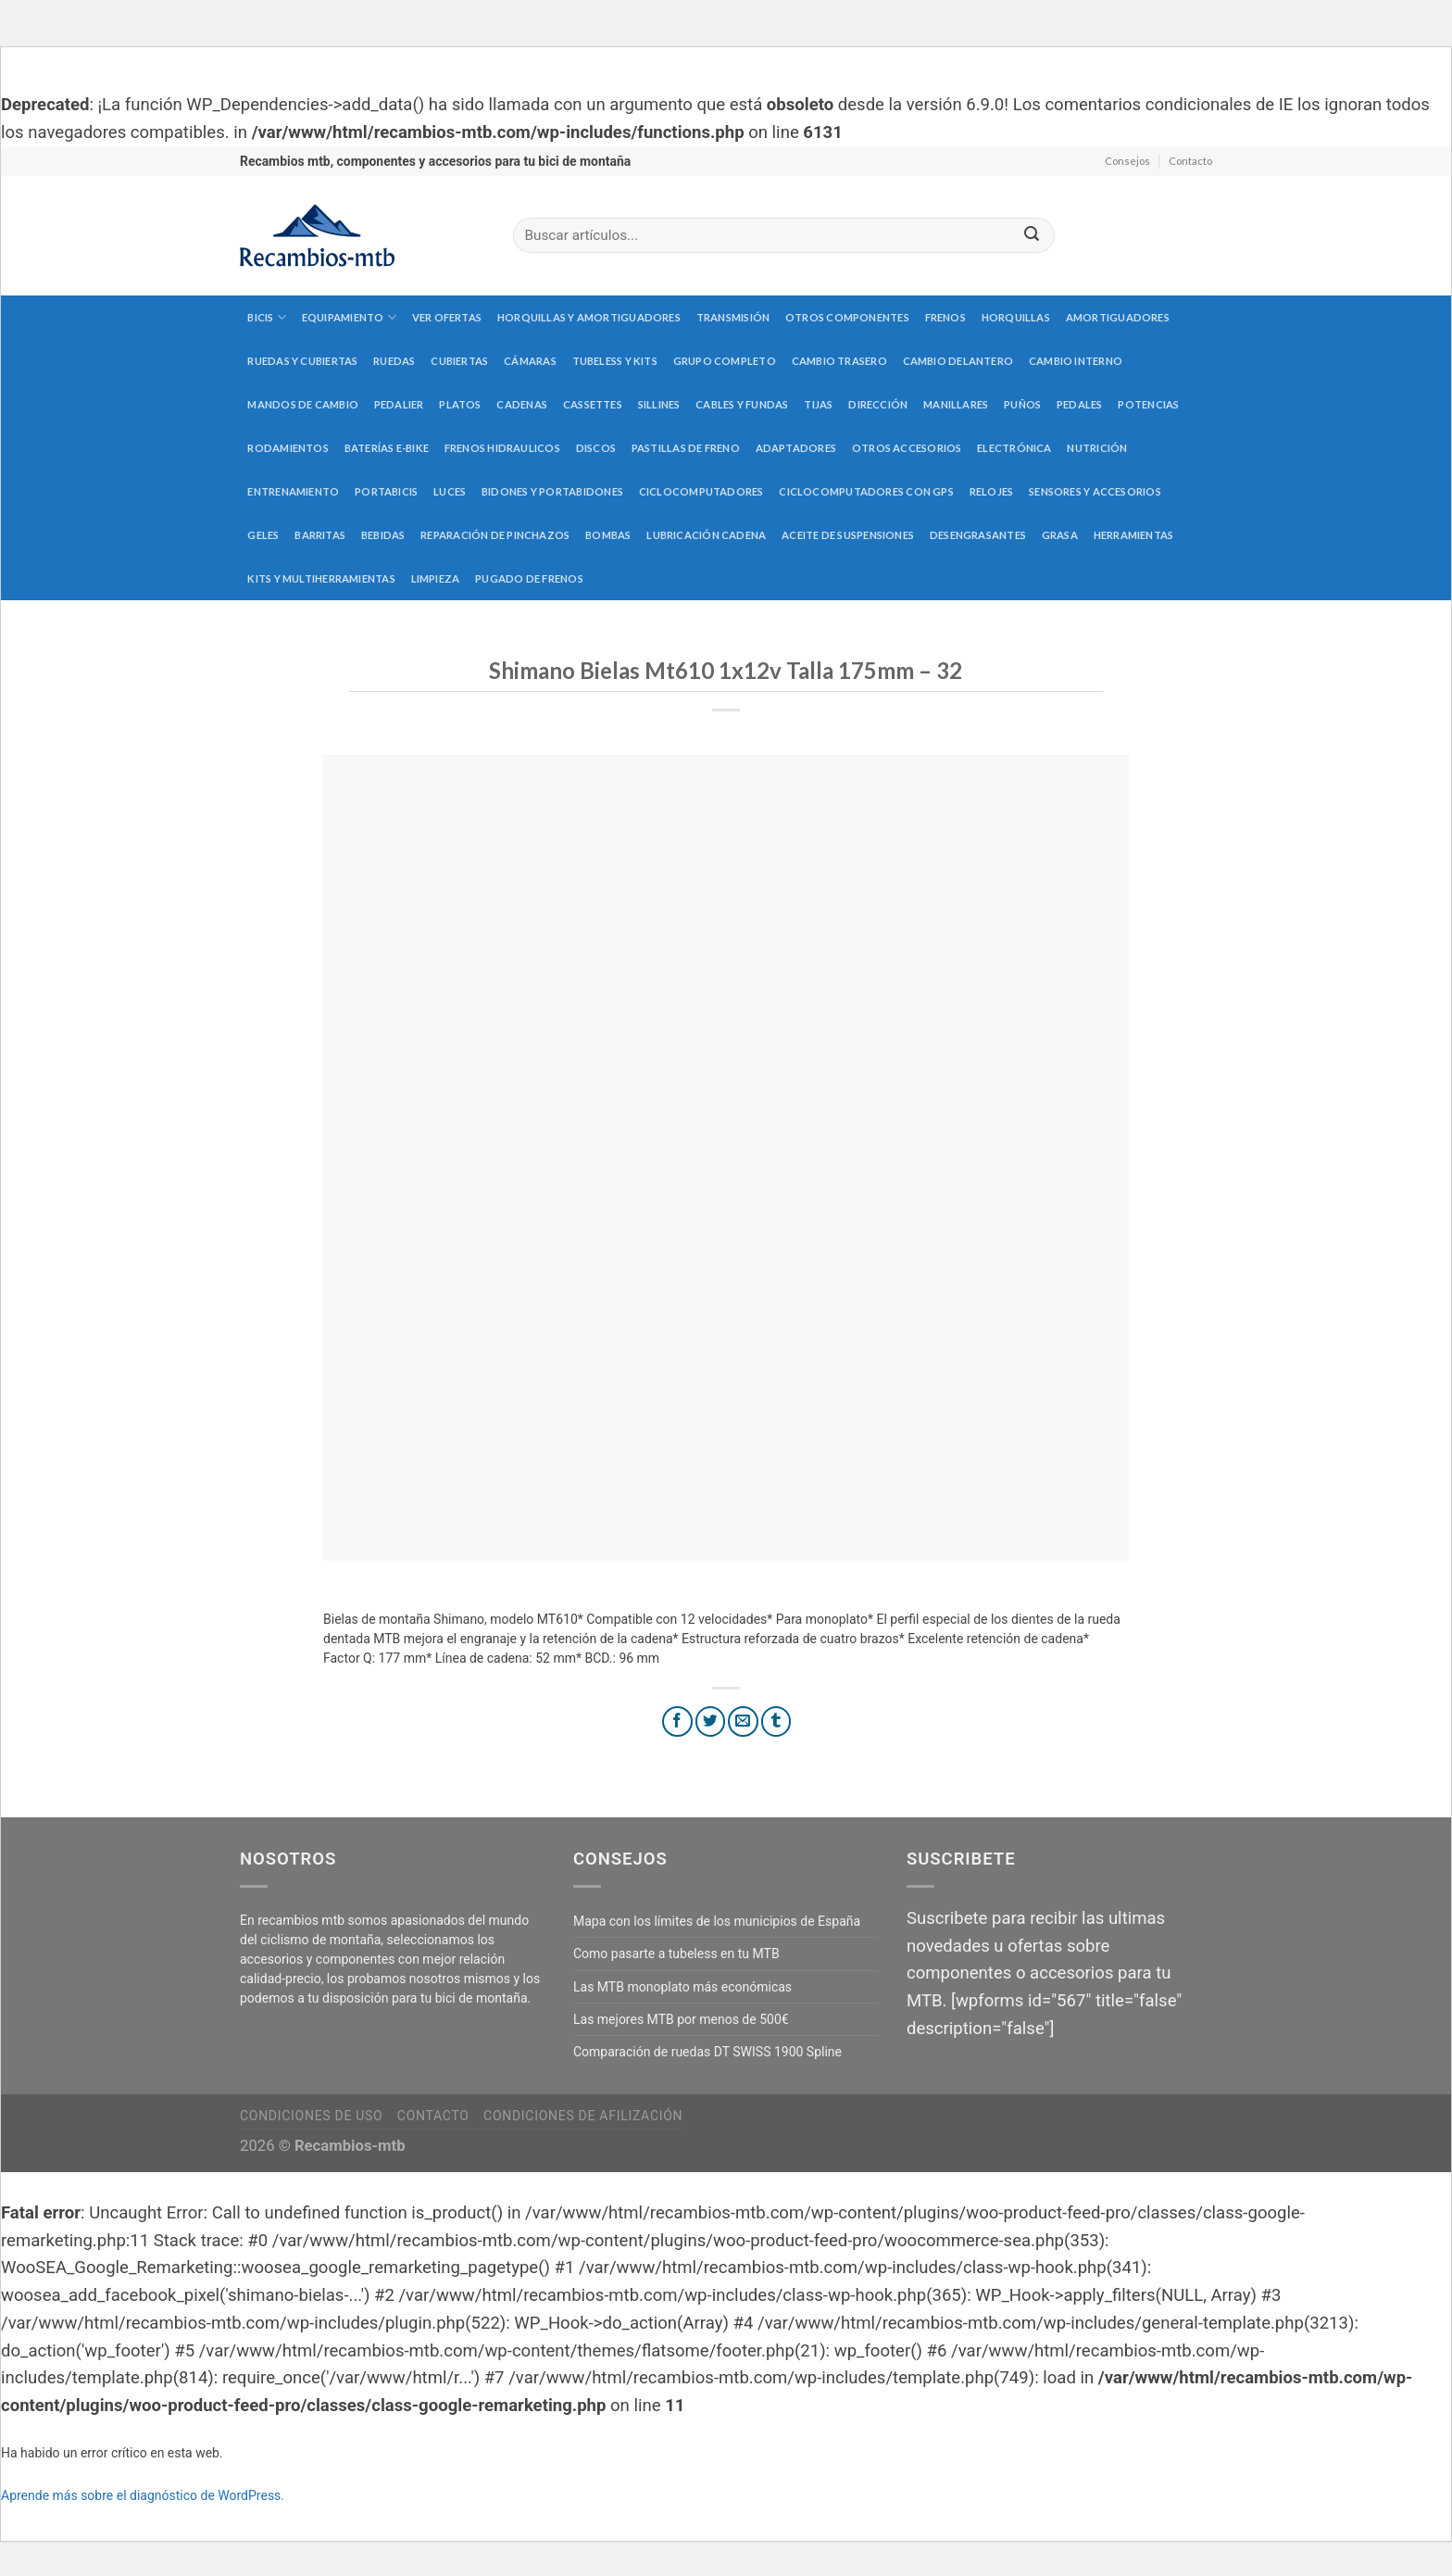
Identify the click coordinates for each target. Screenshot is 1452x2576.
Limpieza (435, 578)
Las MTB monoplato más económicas (682, 1986)
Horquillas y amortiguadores (589, 317)
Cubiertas (459, 361)
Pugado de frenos (529, 578)
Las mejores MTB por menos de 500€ (681, 2019)
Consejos (1127, 161)
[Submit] (1031, 235)
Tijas (818, 404)
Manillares (955, 404)
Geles (263, 535)
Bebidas (383, 535)
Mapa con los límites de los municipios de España (716, 1921)
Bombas (608, 535)
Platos (460, 404)
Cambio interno (1075, 361)
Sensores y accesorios (1095, 491)
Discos (596, 448)
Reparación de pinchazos (495, 535)
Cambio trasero (839, 361)
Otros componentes (847, 317)
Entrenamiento (293, 491)
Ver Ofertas (447, 317)
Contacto (1190, 161)
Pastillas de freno (686, 448)
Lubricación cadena (706, 535)
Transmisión (733, 317)
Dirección (878, 404)
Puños (1022, 404)
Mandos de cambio (302, 404)
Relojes (992, 491)
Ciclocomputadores (701, 491)
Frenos (945, 317)
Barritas (319, 535)
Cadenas (521, 404)
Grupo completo (724, 361)
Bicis (266, 317)
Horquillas (1016, 317)
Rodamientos (287, 448)
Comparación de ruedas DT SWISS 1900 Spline (707, 2051)
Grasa (1060, 535)
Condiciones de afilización (582, 2115)
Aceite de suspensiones (848, 535)
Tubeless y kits (614, 361)
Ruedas (394, 361)
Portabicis (386, 491)
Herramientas (1134, 535)
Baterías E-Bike (386, 448)
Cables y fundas (741, 404)
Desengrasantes (978, 535)
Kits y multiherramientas (320, 578)
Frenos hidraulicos (502, 448)
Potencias (1148, 404)
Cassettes (592, 404)
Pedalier (399, 404)
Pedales (1080, 404)
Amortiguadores (1118, 317)
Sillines (659, 404)
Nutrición (1097, 448)
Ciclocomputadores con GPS (866, 491)
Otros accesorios (907, 448)
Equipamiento (349, 317)
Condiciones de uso (311, 2115)
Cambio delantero (958, 361)
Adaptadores (796, 448)
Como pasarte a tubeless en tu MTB (676, 1953)
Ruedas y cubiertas (302, 361)
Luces (449, 491)
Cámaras (530, 361)
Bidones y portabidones (552, 491)
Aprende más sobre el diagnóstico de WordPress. (142, 2495)
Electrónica (1014, 448)
